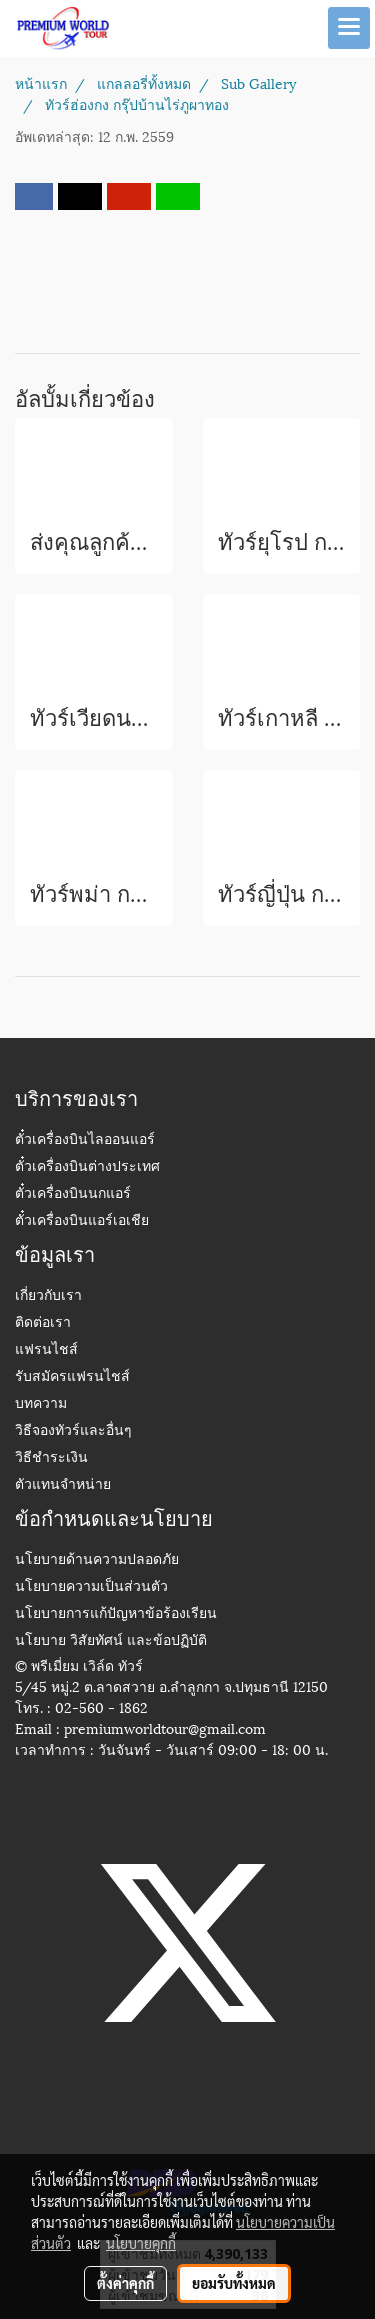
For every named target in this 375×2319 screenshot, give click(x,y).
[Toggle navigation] (349, 28)
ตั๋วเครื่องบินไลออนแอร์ (85, 1140)
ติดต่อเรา (43, 1323)
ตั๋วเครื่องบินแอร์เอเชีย (82, 1221)
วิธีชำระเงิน (51, 1458)
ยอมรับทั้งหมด (234, 2283)
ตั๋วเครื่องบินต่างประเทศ (87, 1167)
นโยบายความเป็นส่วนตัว (91, 1587)
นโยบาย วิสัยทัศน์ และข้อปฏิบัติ (111, 1641)
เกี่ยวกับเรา (48, 1296)
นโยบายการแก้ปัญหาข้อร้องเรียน (116, 1614)
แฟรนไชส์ (46, 1350)
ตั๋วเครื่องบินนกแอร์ (73, 1194)
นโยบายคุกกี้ (141, 2243)
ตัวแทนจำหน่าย (63, 1485)
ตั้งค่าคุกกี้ (125, 2283)
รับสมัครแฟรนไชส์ (72, 1377)
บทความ (41, 1404)
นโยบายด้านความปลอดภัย (97, 1560)
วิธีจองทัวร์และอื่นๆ (73, 1431)
